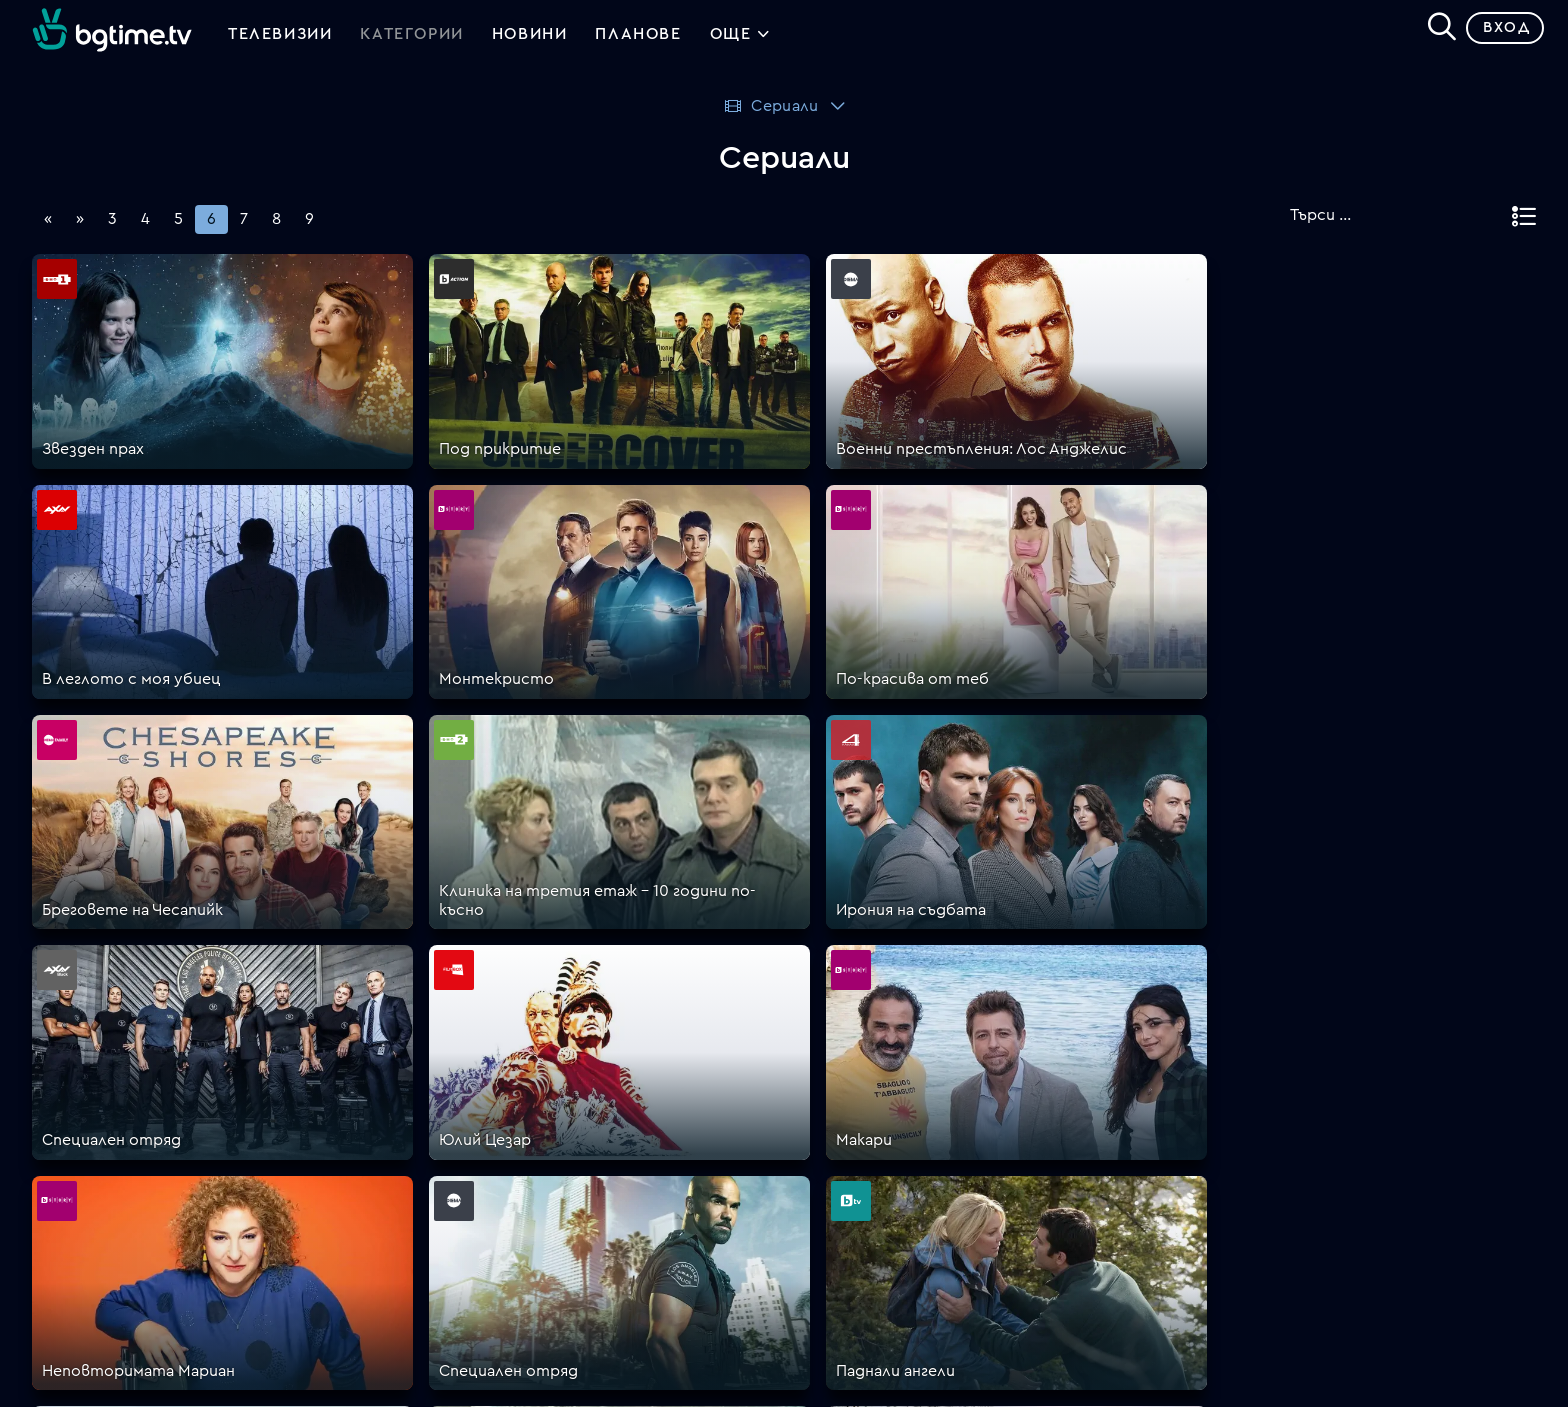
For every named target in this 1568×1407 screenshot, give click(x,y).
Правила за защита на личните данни (929, 1177)
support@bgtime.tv (482, 1273)
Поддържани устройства (885, 1105)
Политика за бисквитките (889, 1201)
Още (740, 40)
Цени (803, 1129)
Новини (530, 38)
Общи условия (840, 1153)
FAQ (799, 1057)
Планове (816, 1081)
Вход (1498, 34)
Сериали (770, 113)
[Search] (1434, 31)
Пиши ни (816, 1225)
